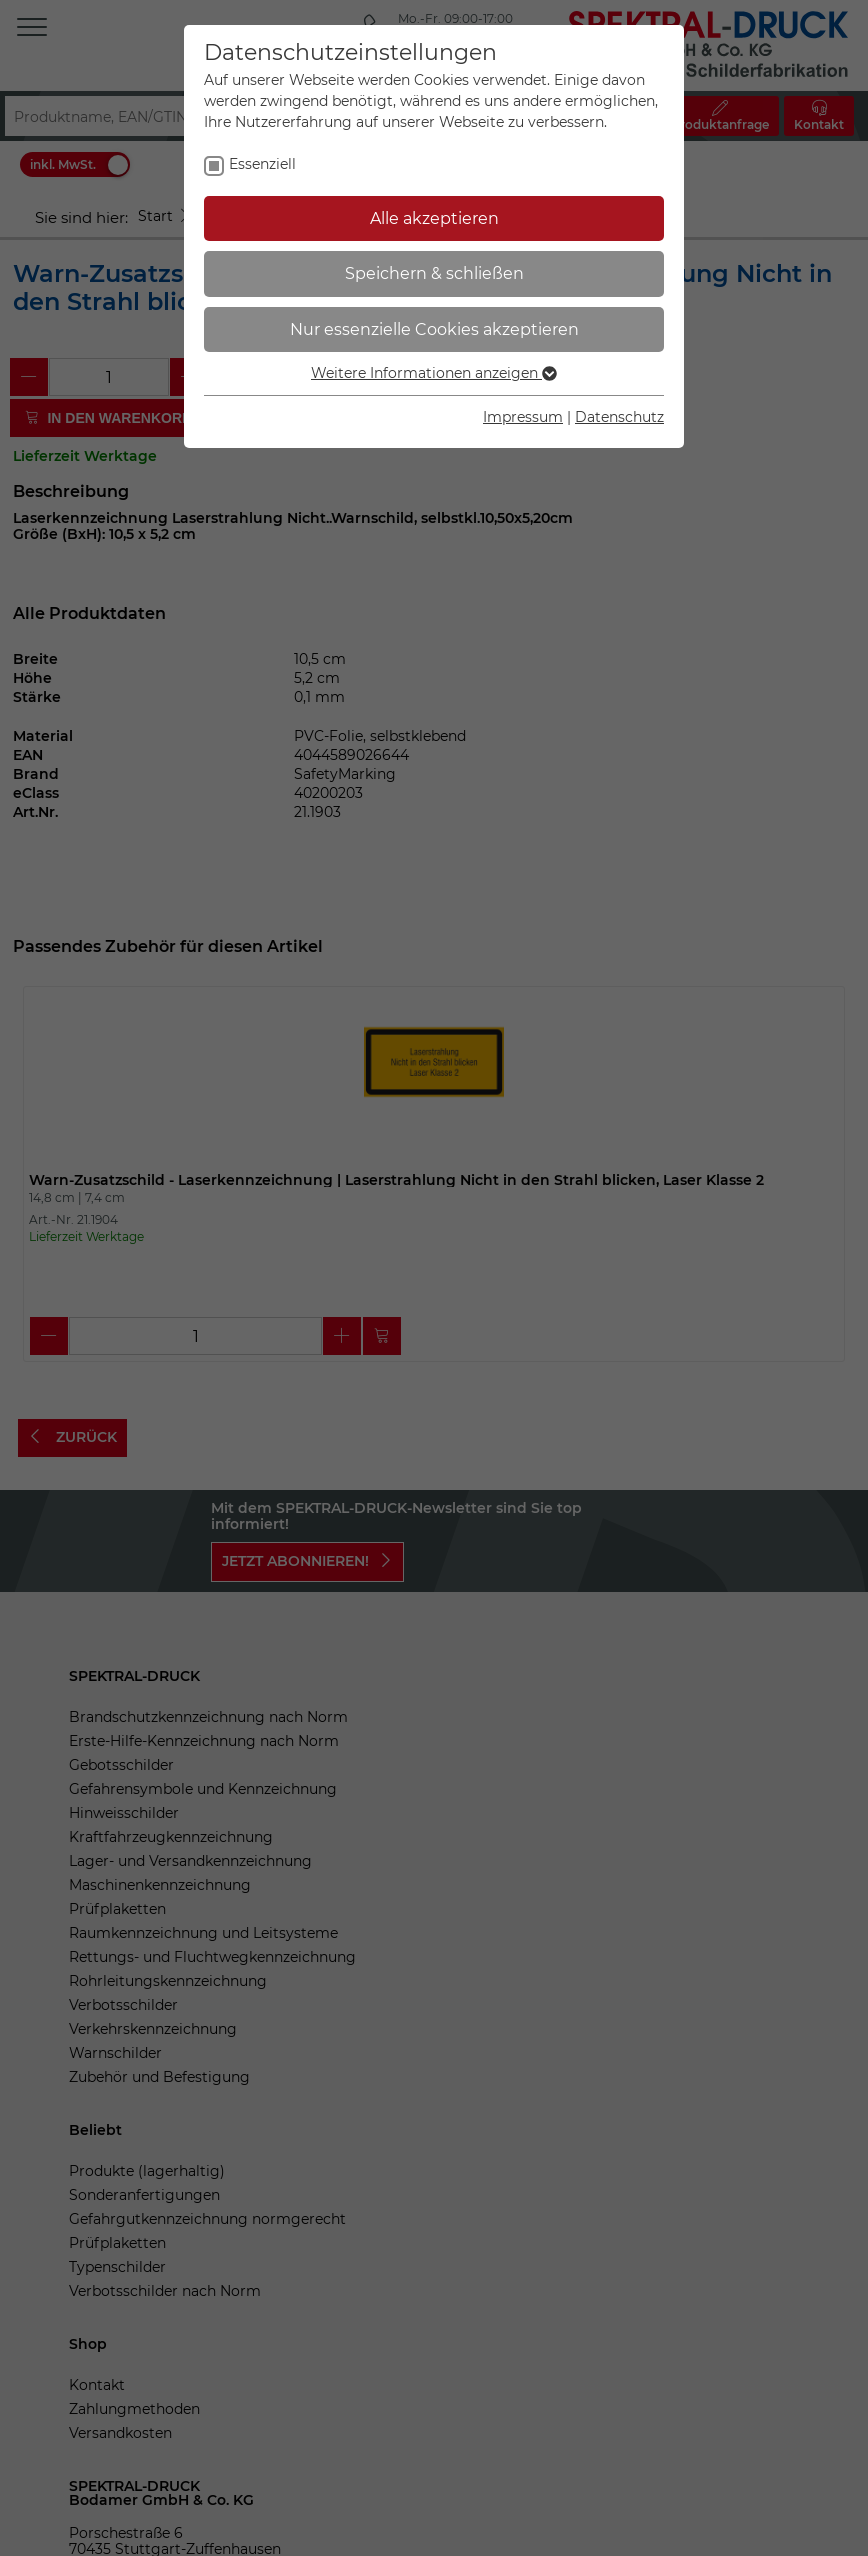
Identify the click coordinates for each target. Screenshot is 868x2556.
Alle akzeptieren (434, 218)
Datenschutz (619, 417)
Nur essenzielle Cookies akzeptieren (434, 329)
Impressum (523, 417)
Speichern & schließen (434, 273)
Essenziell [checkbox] (262, 164)
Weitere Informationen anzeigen (434, 373)
